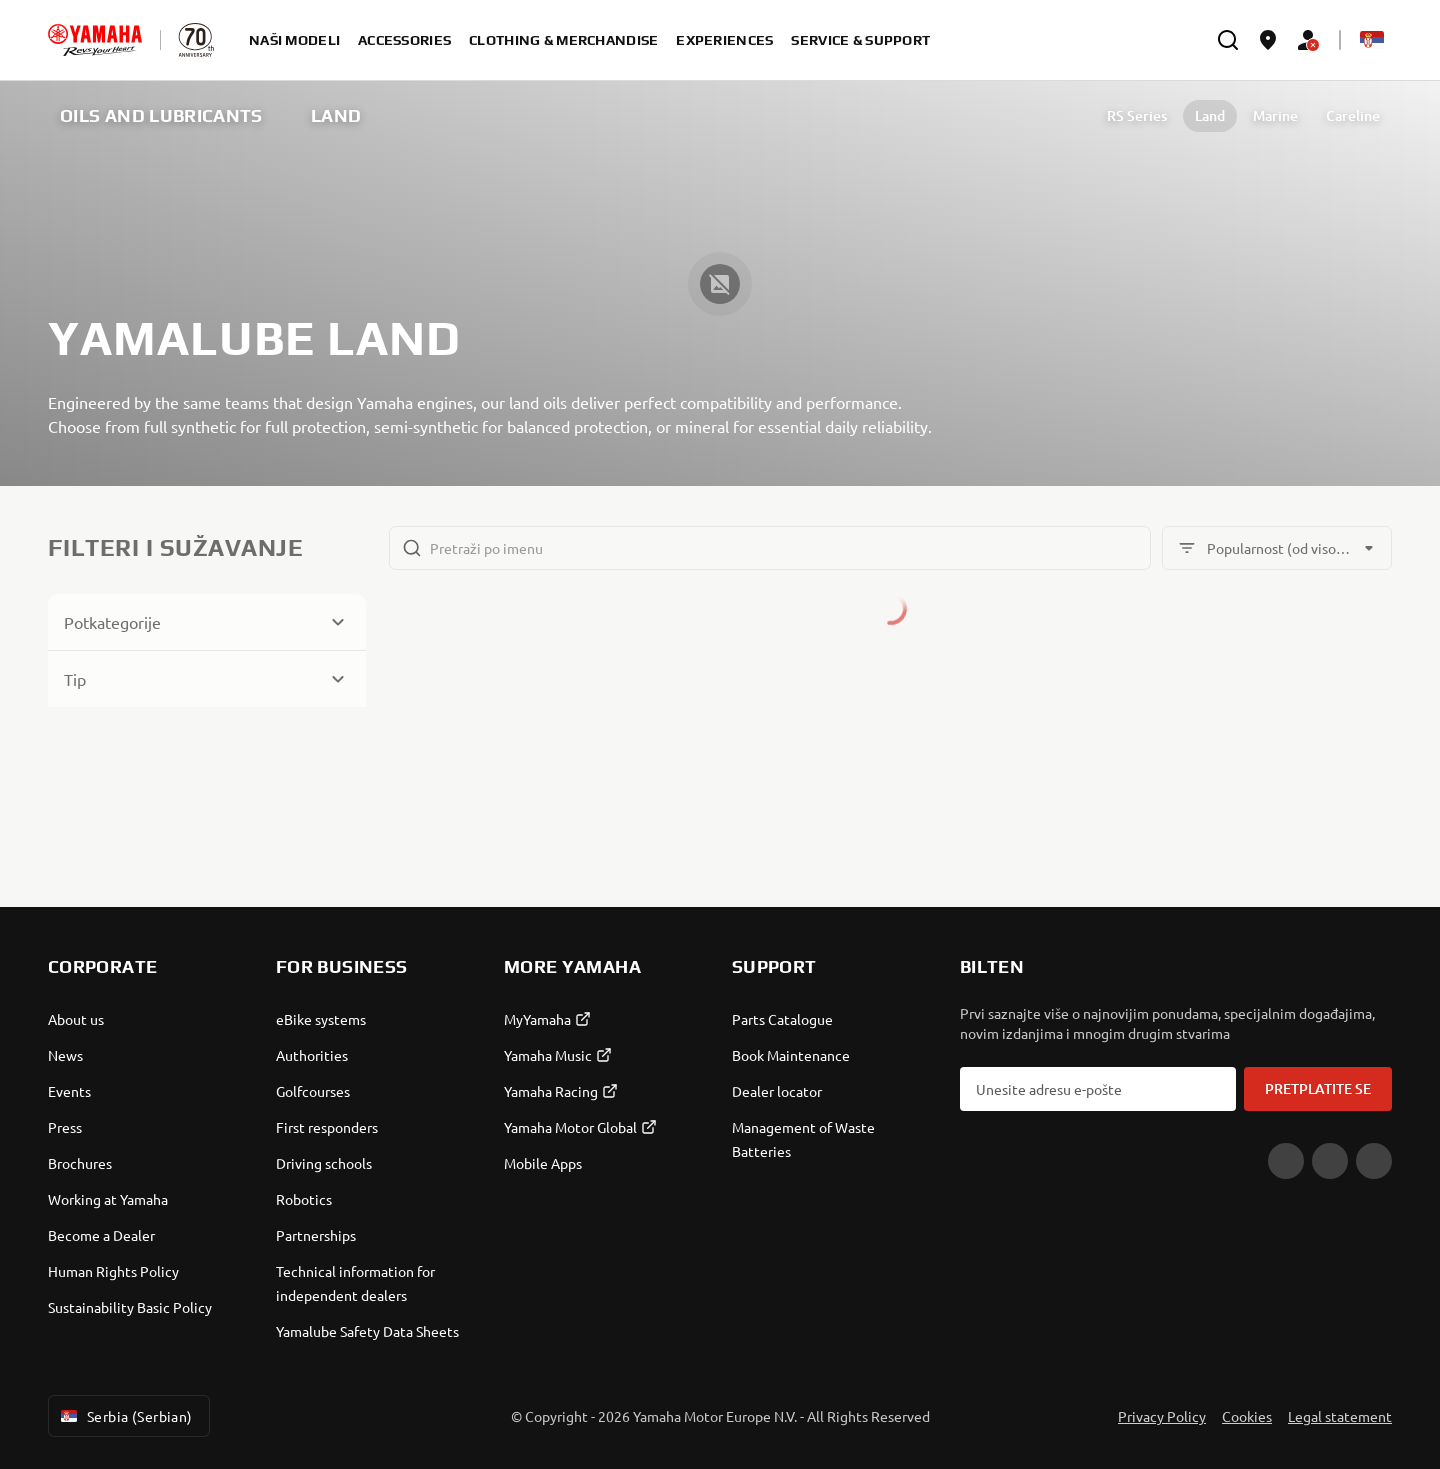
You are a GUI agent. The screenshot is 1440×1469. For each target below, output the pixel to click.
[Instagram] (1374, 1161)
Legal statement (1340, 1416)
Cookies (1247, 1416)
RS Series (1137, 115)
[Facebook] (1330, 1161)
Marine (1275, 115)
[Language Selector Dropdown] (1372, 40)
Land (1210, 115)
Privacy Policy (1162, 1416)
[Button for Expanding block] (207, 622)
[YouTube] (1286, 1161)
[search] (1228, 40)
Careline (1353, 115)
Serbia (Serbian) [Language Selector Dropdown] (125, 1416)
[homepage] (95, 40)
